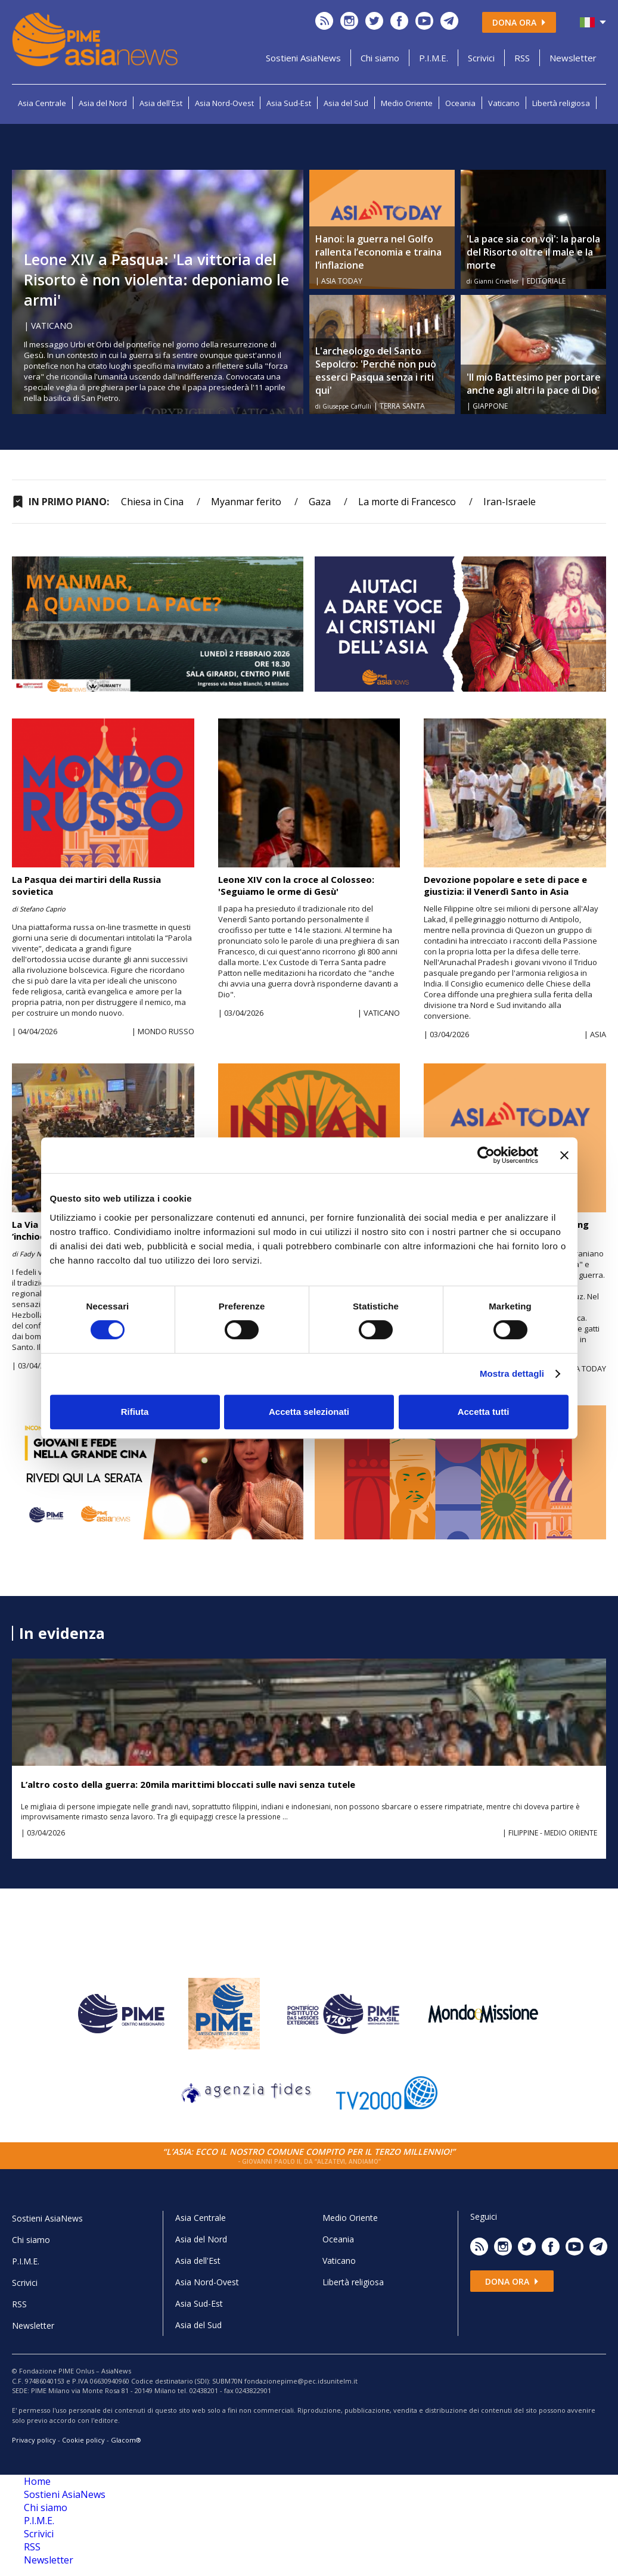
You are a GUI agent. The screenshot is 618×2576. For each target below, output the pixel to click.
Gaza (320, 501)
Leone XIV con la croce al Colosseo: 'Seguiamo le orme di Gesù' (296, 885)
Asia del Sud (346, 103)
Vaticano (504, 103)
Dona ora (519, 22)
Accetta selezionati (309, 1412)
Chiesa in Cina (152, 501)
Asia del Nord (103, 103)
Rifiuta (135, 1412)
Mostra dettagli (512, 1373)
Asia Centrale (42, 103)
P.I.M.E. (433, 58)
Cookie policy (83, 2439)
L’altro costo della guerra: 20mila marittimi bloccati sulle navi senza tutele (188, 1784)
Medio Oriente (407, 103)
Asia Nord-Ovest (224, 103)
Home (37, 2481)
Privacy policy (34, 2439)
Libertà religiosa (561, 103)
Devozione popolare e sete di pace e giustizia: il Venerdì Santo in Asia (505, 885)
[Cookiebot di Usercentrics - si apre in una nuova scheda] (486, 1155)
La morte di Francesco (407, 501)
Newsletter (573, 58)
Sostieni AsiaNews (303, 58)
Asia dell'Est (160, 103)
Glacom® (126, 2439)
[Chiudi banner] (564, 1155)
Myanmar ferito (246, 501)
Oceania (460, 103)
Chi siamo (380, 58)
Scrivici (481, 58)
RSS (522, 58)
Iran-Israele (509, 501)
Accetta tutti (484, 1412)
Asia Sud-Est (288, 103)
